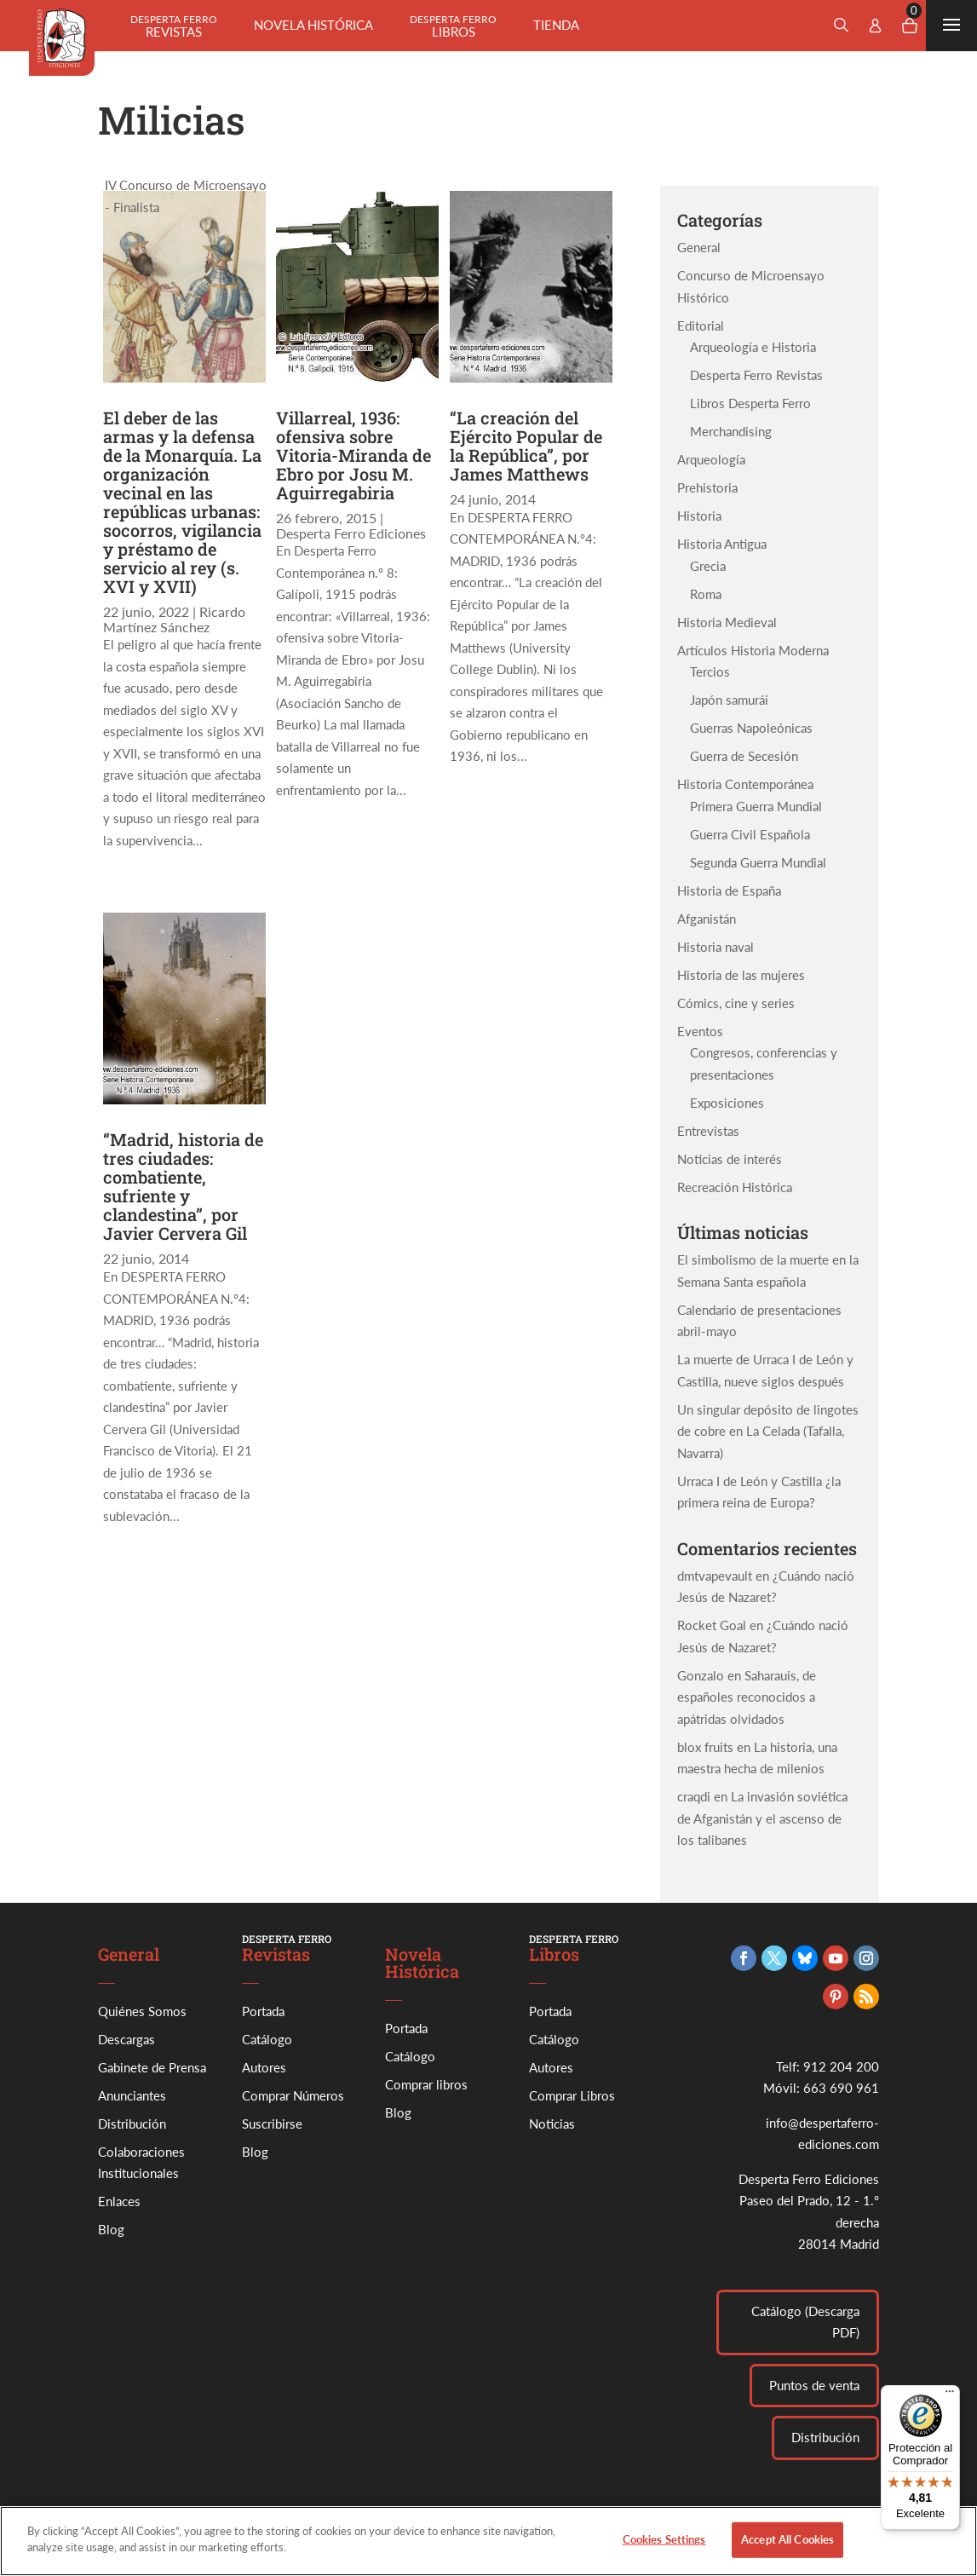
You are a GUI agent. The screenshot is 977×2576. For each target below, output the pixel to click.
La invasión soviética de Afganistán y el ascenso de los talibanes (762, 1818)
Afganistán (706, 918)
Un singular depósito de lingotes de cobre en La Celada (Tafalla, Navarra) (768, 1431)
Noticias (552, 2123)
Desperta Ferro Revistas (756, 375)
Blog (111, 2229)
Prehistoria (707, 487)
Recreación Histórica (734, 1187)
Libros (453, 26)
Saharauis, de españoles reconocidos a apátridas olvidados (746, 1697)
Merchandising (731, 431)
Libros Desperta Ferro (750, 403)
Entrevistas (708, 1130)
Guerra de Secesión (744, 756)
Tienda (556, 24)
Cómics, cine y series (736, 1003)
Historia (699, 515)
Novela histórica (313, 24)
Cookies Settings (664, 2552)
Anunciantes (132, 2095)
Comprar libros (426, 2084)
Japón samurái (729, 699)
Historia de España (729, 890)
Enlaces (119, 2201)
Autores (264, 2067)
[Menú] (950, 2395)
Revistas (173, 26)
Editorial (700, 325)
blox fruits (705, 1747)
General (699, 247)
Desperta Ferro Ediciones (351, 533)
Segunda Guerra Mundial (758, 862)
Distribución (132, 2123)
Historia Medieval (727, 622)
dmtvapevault (714, 1575)
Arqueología (711, 459)
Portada (263, 2011)
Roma (705, 594)
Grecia (708, 565)
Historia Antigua (722, 543)
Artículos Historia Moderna (753, 650)
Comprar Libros (572, 2095)
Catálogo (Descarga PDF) (805, 2322)
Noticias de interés (729, 1159)
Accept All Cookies (787, 2552)
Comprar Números (293, 2095)
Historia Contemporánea (745, 784)
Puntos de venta (814, 2385)
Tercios (710, 671)
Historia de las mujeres (741, 975)
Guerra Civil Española (750, 834)
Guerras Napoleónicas (751, 727)
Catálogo (267, 2039)
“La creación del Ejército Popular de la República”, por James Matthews (526, 445)
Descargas (126, 2039)
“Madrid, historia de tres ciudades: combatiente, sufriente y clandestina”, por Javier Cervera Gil (183, 1186)
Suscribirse (272, 2123)
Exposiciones (727, 1102)
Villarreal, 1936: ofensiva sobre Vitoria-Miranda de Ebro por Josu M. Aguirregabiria (353, 455)
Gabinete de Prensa (152, 2067)
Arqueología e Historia (753, 346)
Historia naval (715, 946)
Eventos (700, 1031)
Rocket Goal (711, 1625)
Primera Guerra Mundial (756, 806)
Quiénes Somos (142, 2011)
